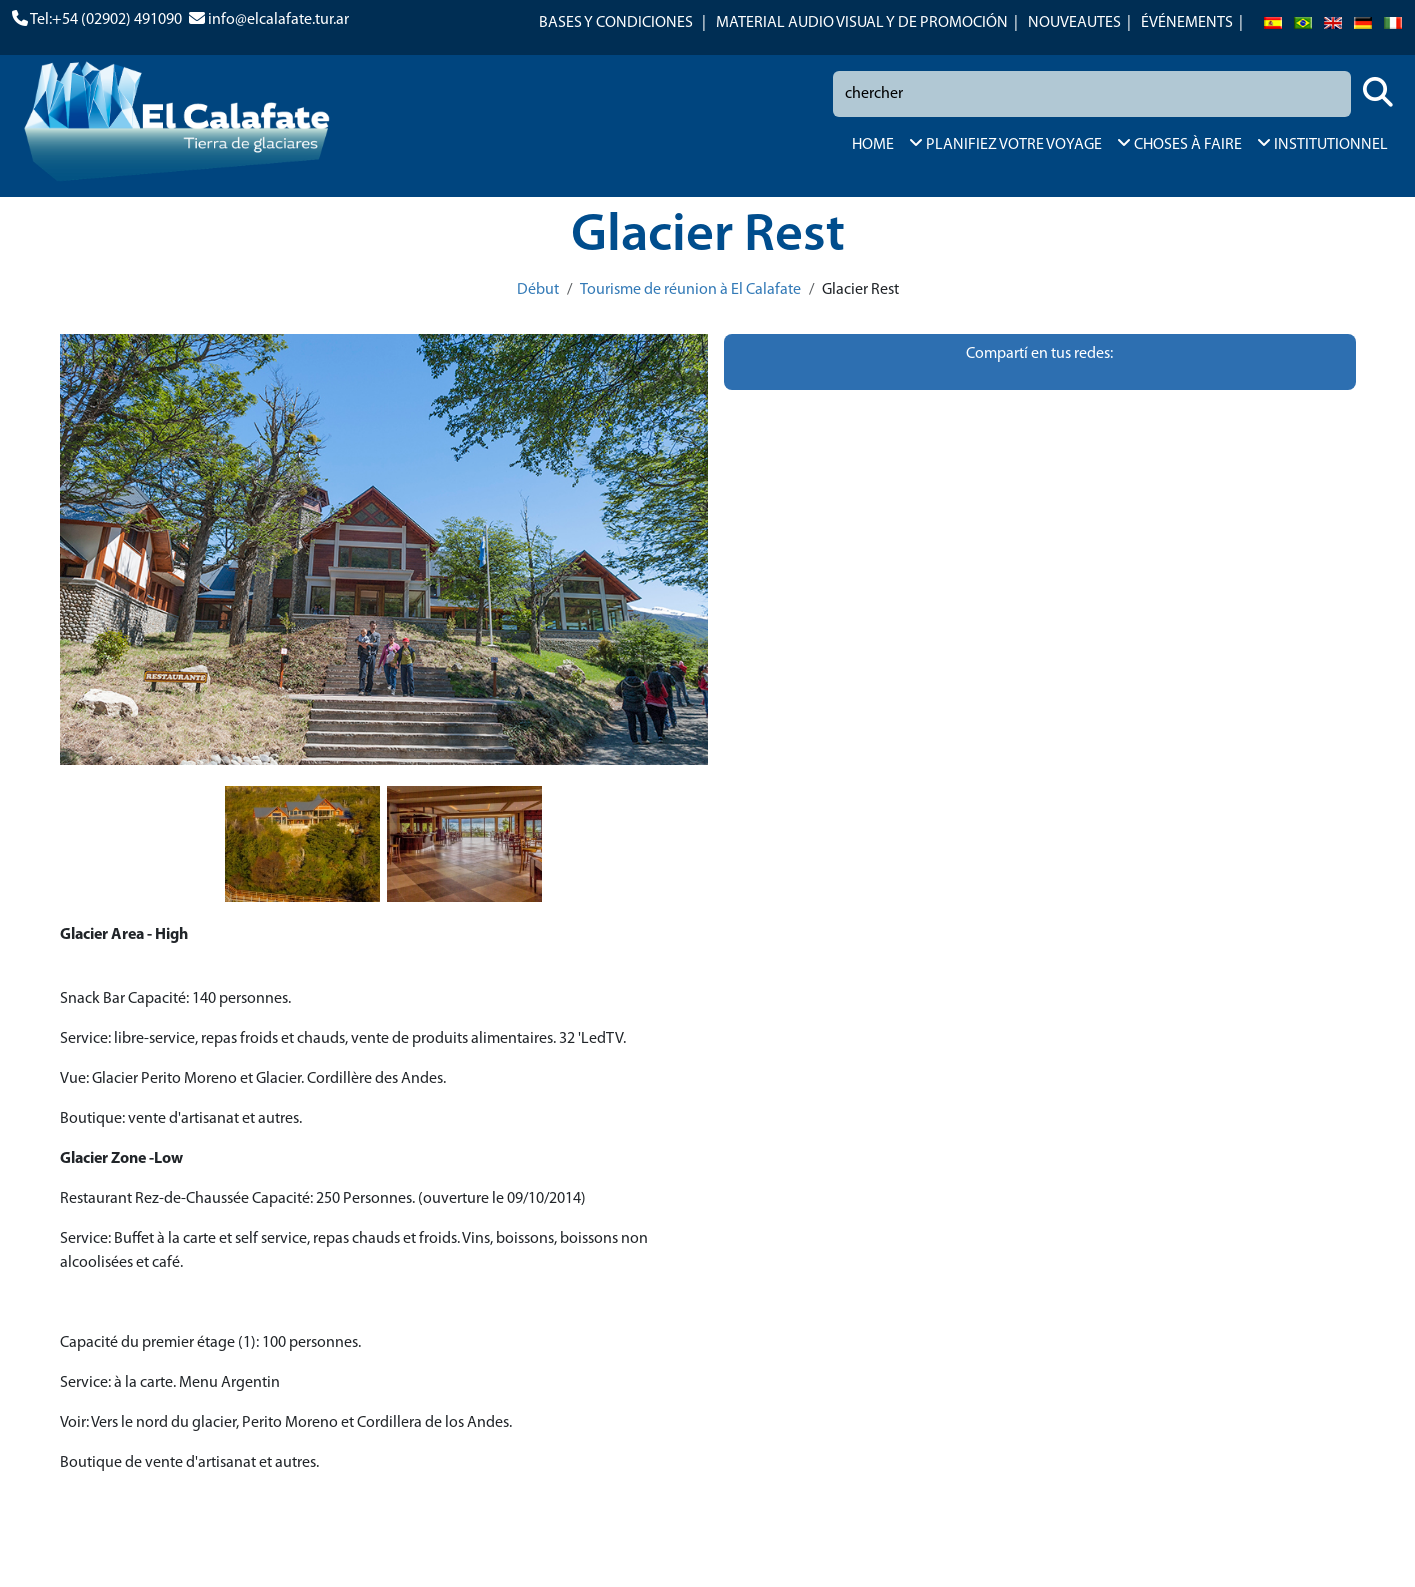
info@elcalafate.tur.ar (278, 20)
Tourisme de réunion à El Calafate (690, 290)
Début (538, 290)
